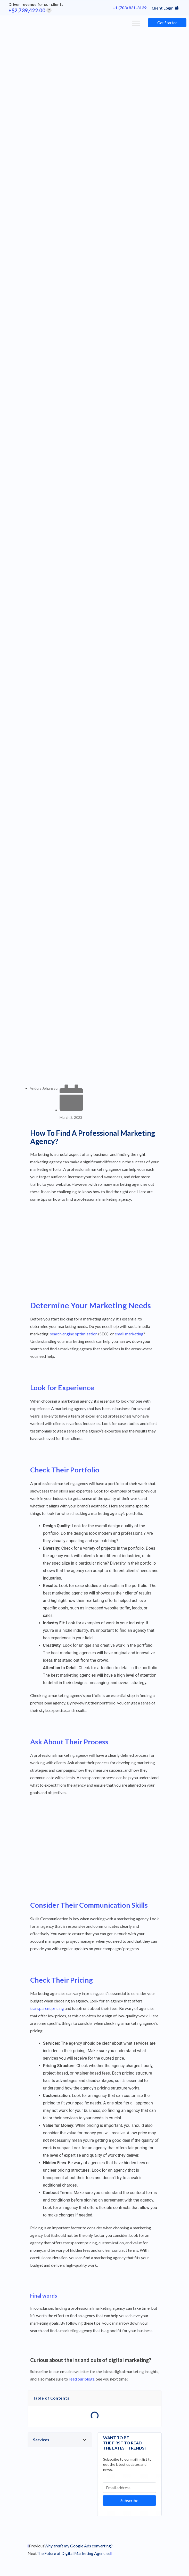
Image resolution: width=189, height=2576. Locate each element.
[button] (60, 2440)
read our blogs (81, 2378)
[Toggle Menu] (136, 23)
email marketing (129, 1333)
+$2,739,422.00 (30, 10)
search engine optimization (73, 1333)
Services (41, 2439)
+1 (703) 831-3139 (129, 7)
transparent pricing (47, 2008)
